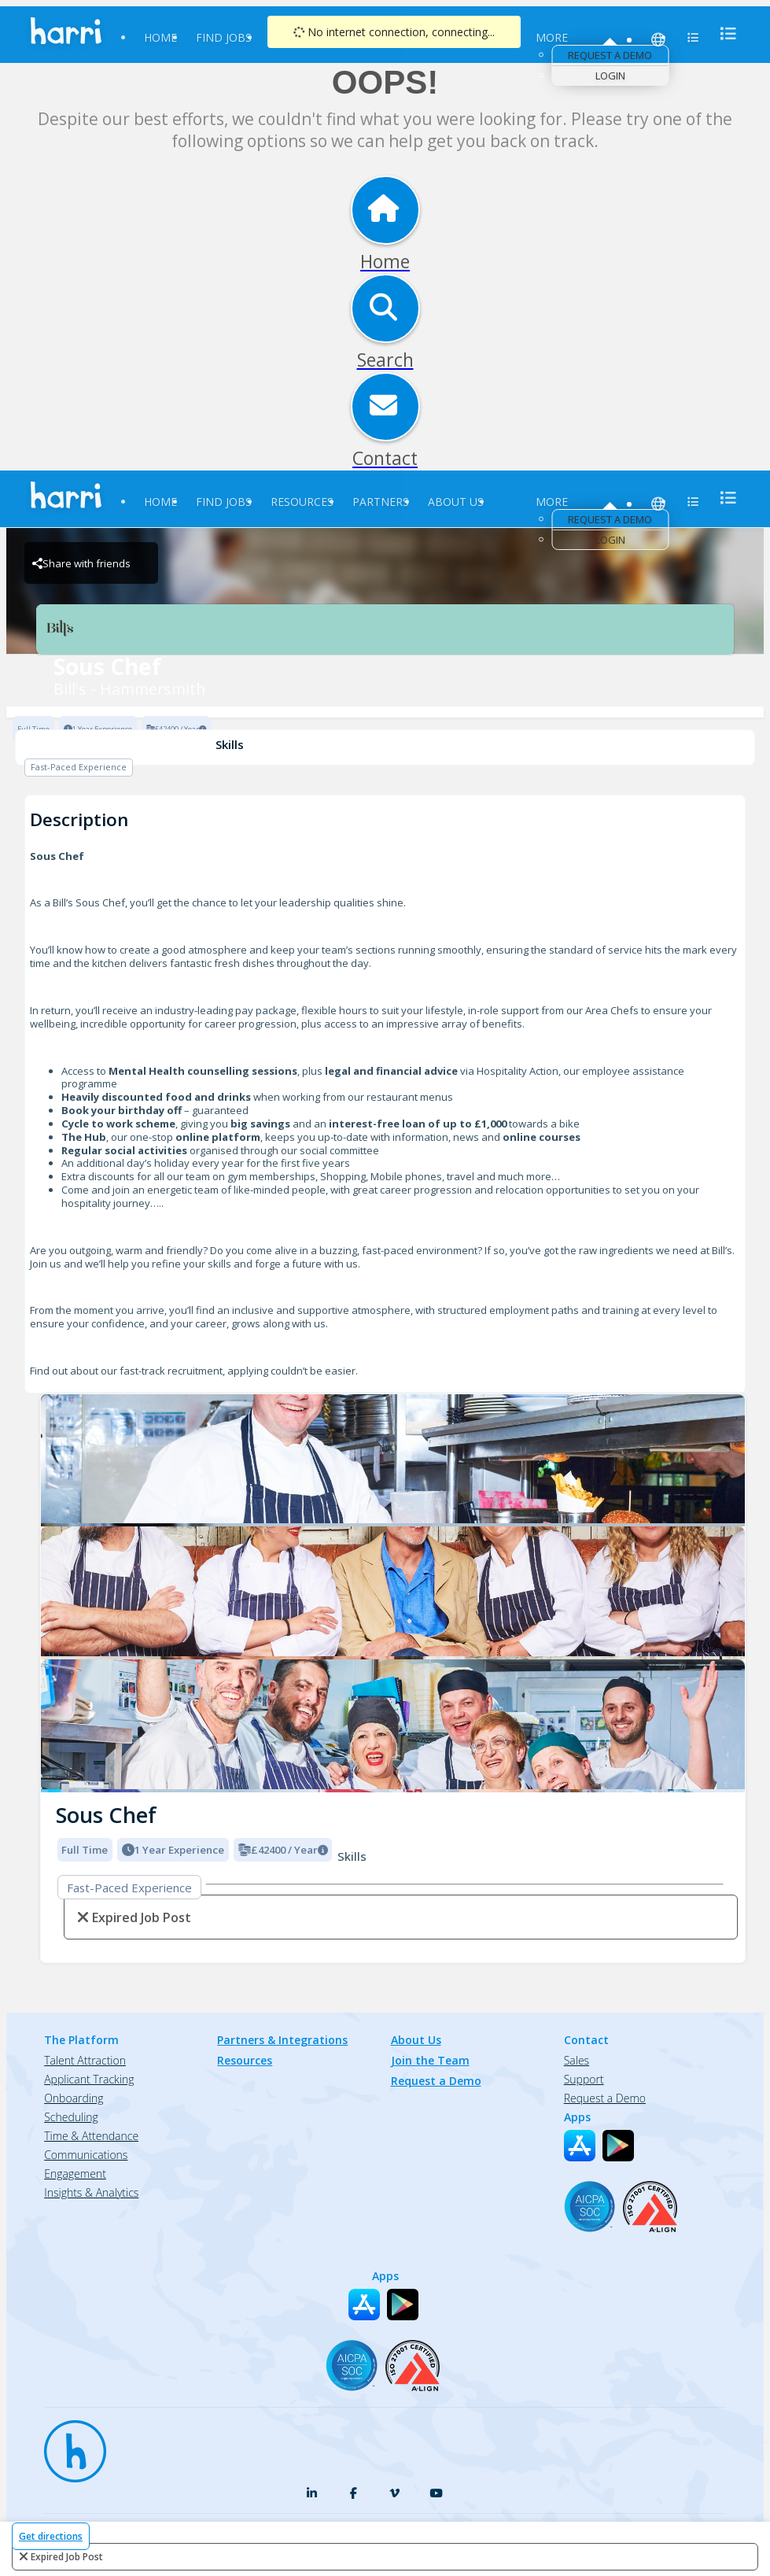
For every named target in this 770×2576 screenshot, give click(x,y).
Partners (380, 501)
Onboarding (73, 2098)
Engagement (75, 2173)
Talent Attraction (85, 2060)
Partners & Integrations (282, 2039)
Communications (85, 2154)
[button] (53, 1588)
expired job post (67, 2556)
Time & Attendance (91, 2135)
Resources (302, 501)
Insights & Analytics (91, 2192)
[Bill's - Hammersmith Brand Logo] (384, 629)
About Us (456, 501)
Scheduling (71, 2116)
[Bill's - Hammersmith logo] (393, 1460)
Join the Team (430, 2060)
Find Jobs (224, 37)
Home (160, 37)
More (552, 37)
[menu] (723, 33)
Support (584, 2079)
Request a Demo (610, 55)
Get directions (51, 2536)
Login (610, 75)
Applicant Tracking (89, 2079)
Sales (576, 2060)
